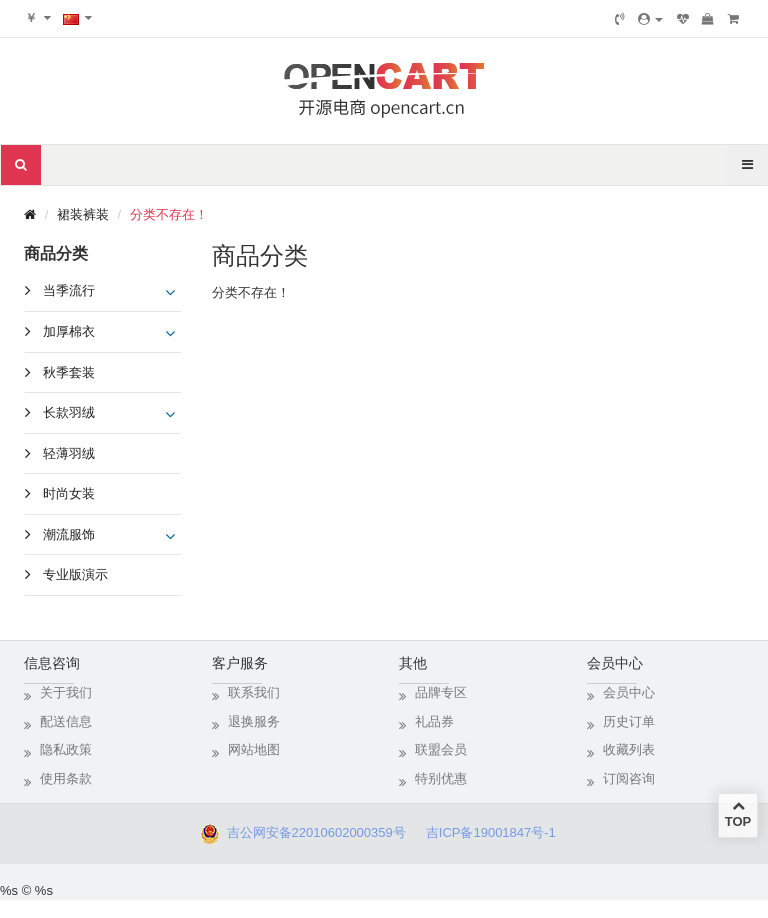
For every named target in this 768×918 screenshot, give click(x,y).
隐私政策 (66, 749)
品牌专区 (441, 692)
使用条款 (66, 778)
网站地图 (254, 749)
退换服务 (254, 721)
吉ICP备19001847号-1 (496, 832)
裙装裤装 (83, 214)
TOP (738, 814)
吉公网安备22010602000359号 (312, 832)
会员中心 (629, 692)
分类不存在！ (169, 214)
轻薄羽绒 (69, 453)
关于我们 (66, 692)
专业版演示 (75, 574)
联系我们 (254, 692)
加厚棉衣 (69, 331)
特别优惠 (441, 778)
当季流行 (69, 290)
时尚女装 (69, 493)
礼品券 (434, 721)
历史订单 (629, 721)
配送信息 (66, 721)
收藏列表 (629, 749)
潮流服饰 (69, 534)
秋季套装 (69, 372)
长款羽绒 (69, 412)
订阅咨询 (629, 778)
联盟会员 (441, 749)
